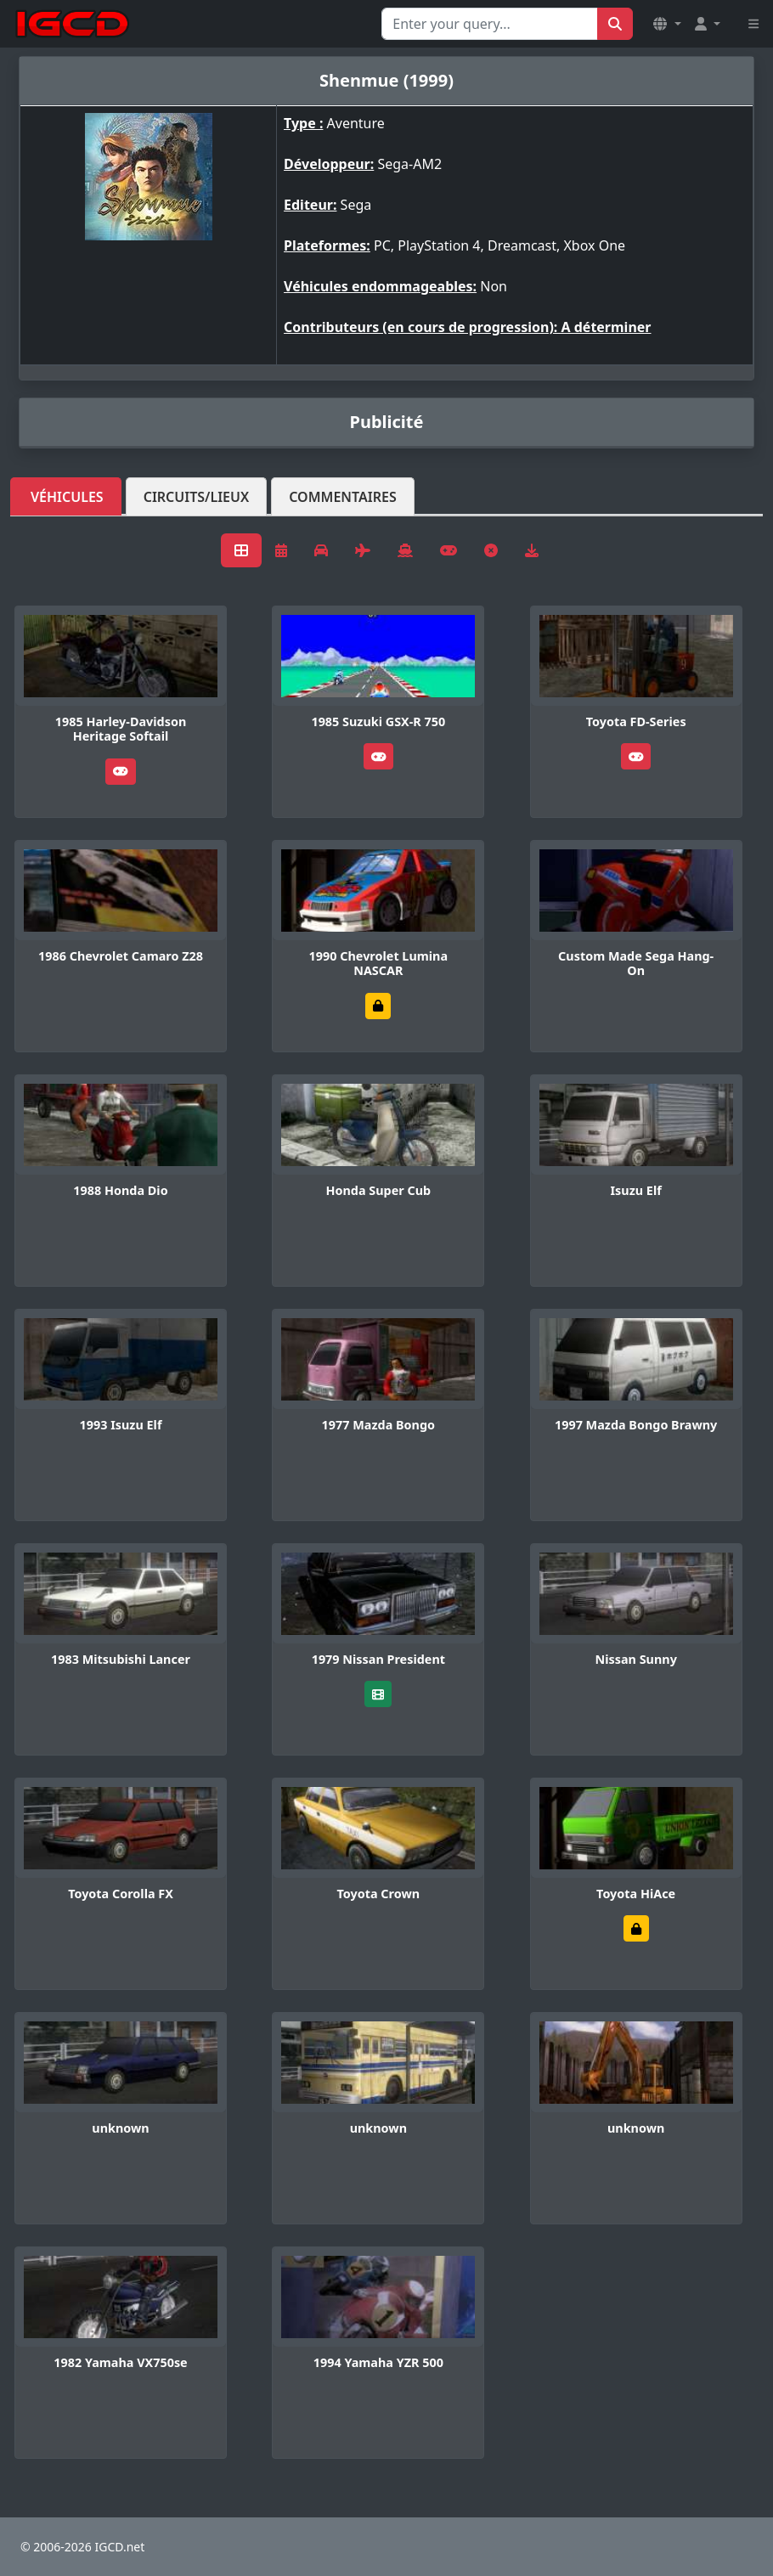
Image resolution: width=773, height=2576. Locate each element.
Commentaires (343, 497)
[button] (666, 24)
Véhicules (67, 497)
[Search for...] (489, 24)
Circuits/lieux (197, 497)
